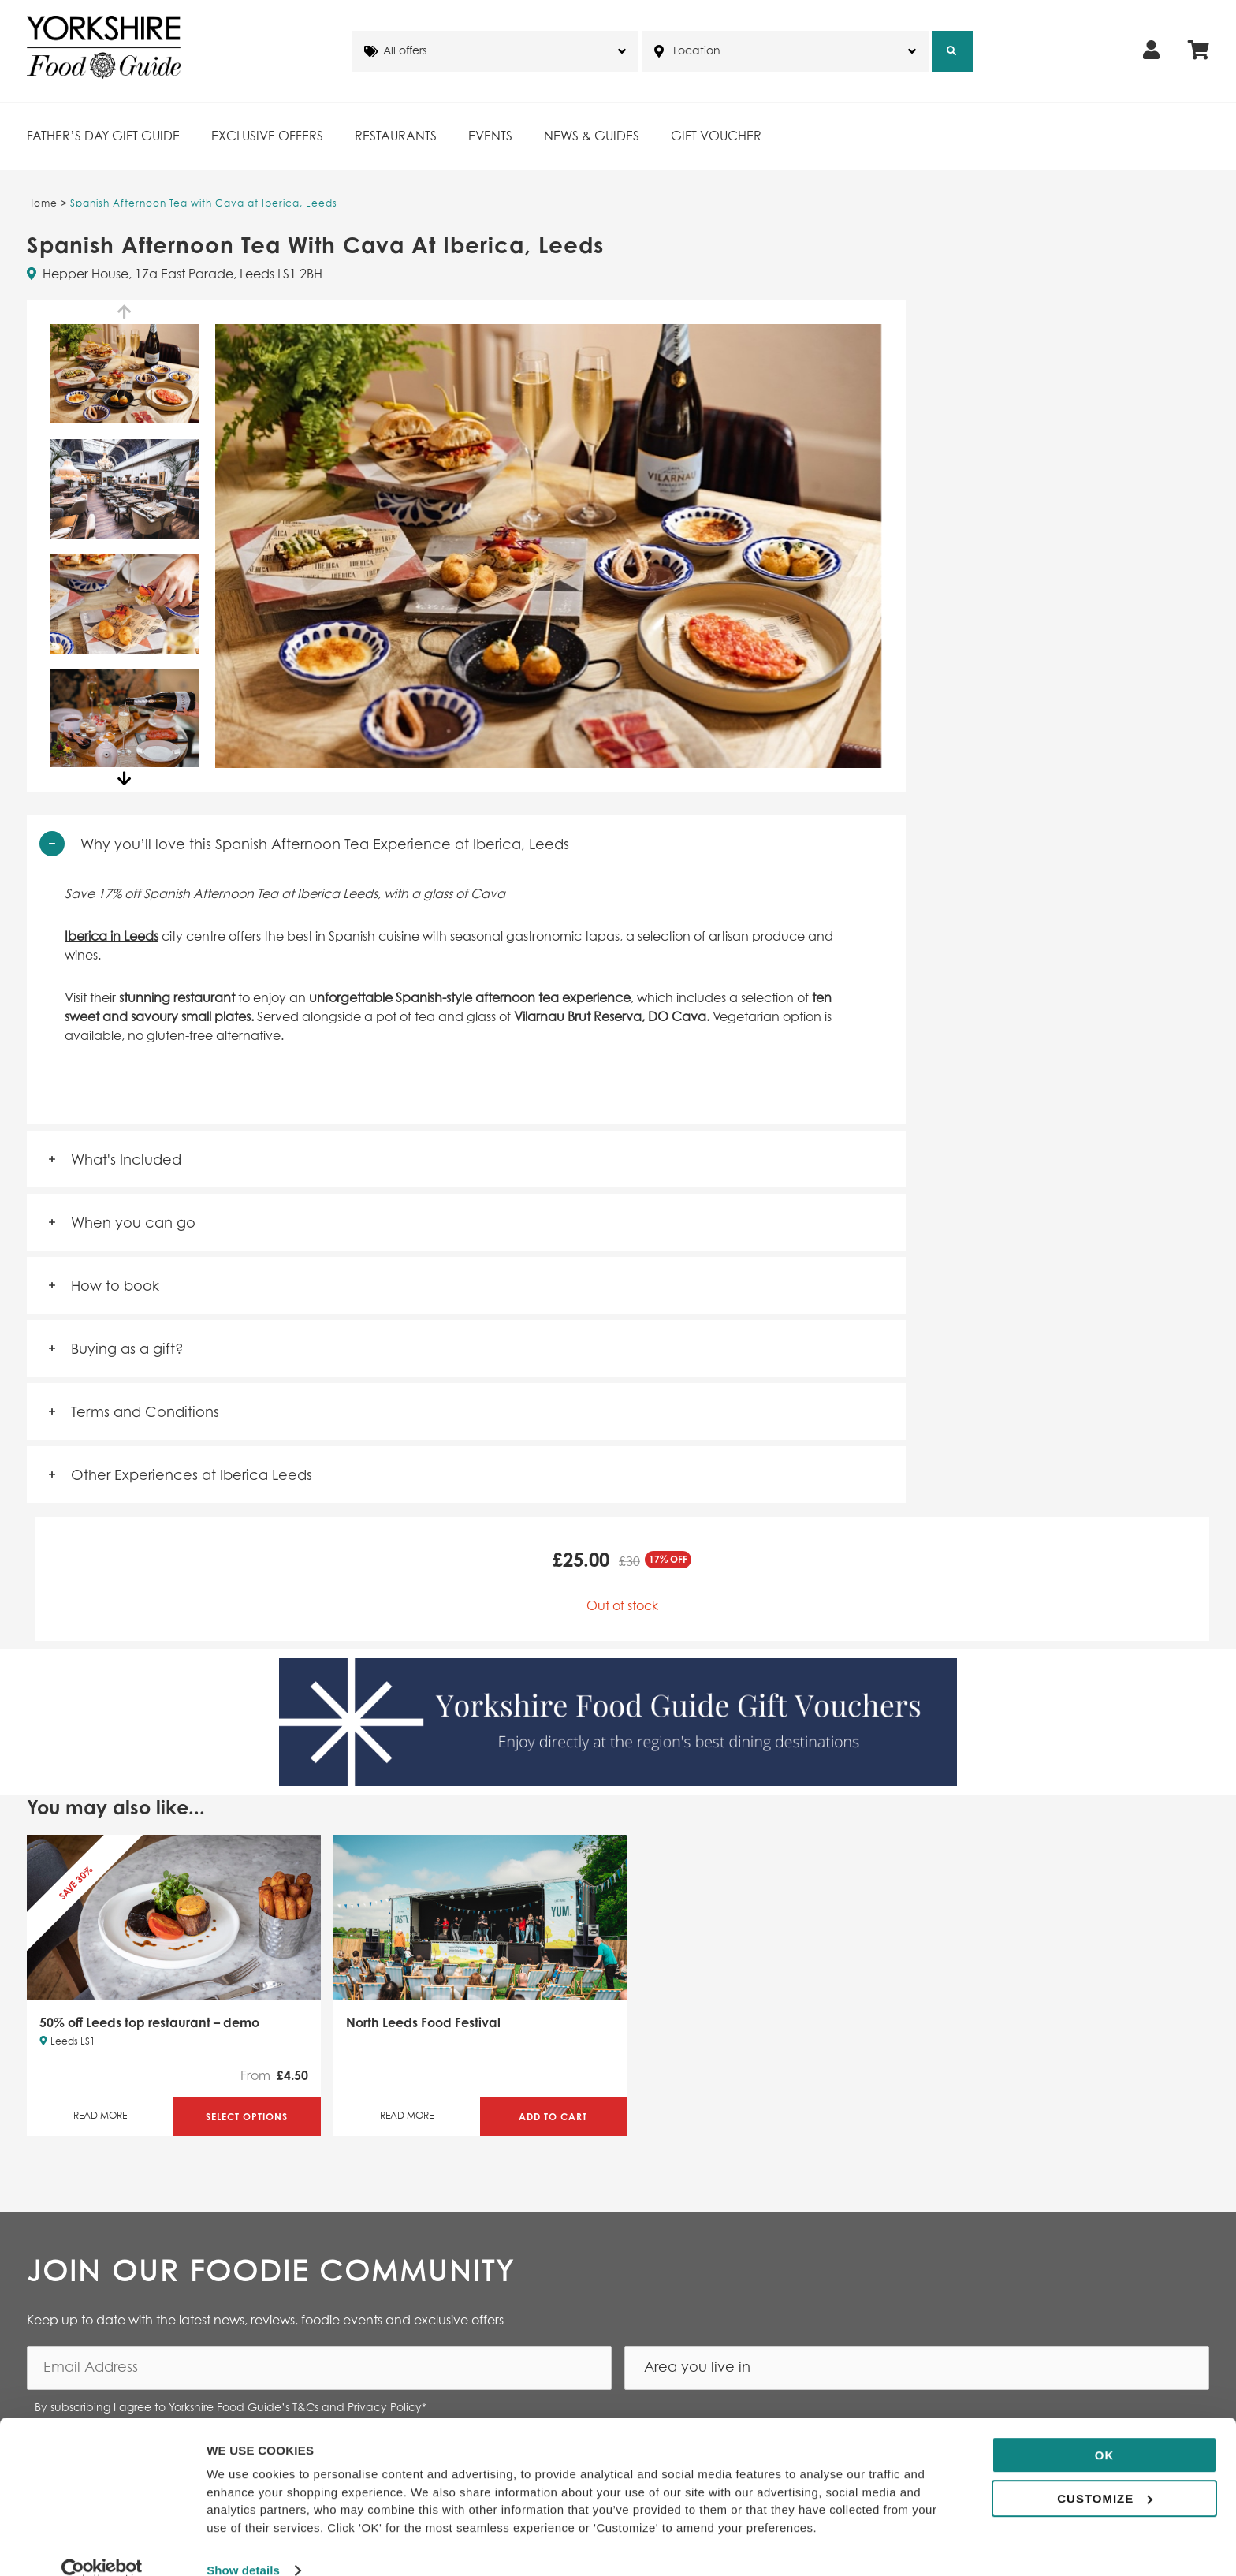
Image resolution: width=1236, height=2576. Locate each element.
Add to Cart (553, 2117)
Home (42, 204)
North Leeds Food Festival (423, 2022)
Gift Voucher (716, 136)
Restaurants (396, 136)
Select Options (247, 2117)
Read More (100, 2116)
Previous (125, 312)
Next (125, 779)
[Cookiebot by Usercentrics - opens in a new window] (102, 2545)
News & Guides (591, 136)
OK (1105, 2429)
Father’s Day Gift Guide (103, 136)
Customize (1104, 2472)
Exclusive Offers (267, 136)
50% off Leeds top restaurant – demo (149, 2022)
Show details (243, 2545)
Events (490, 136)
